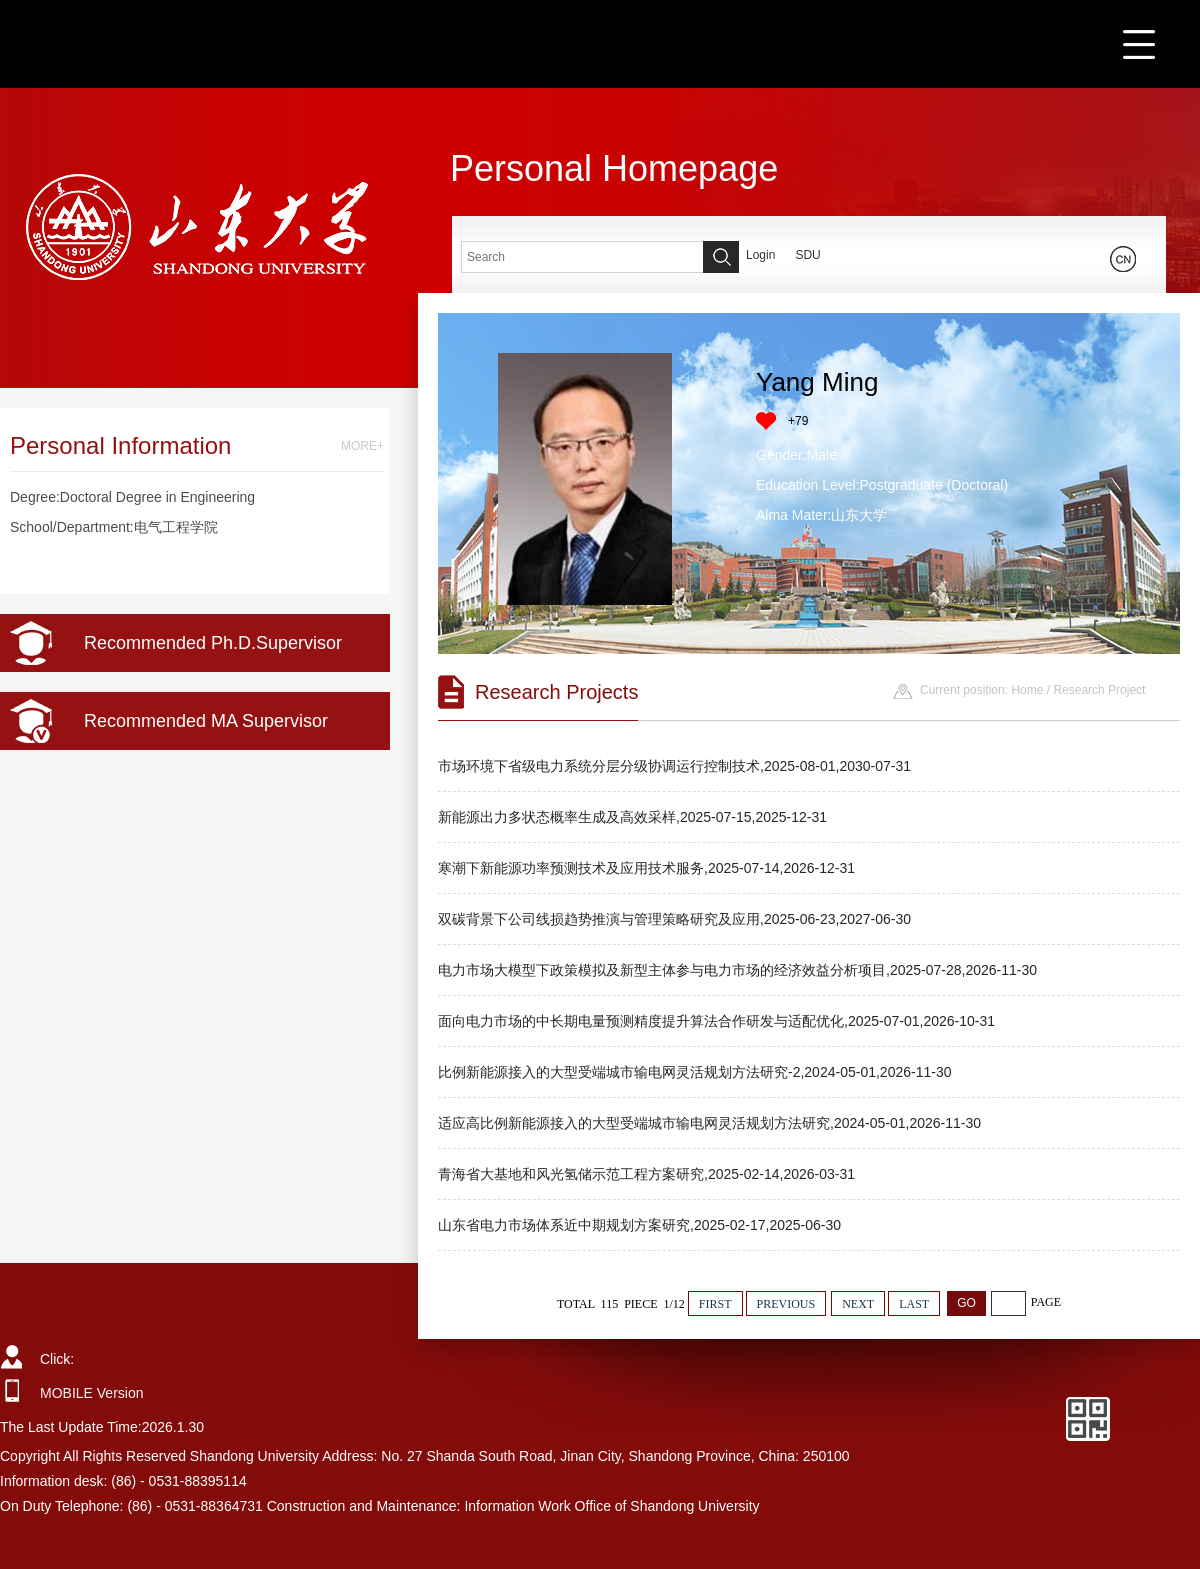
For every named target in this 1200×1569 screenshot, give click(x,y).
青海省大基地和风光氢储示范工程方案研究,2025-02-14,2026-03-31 (646, 1174)
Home (1027, 690)
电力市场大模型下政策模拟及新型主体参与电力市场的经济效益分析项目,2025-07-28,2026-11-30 (737, 970)
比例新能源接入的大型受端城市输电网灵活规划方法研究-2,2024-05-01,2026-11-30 (694, 1072)
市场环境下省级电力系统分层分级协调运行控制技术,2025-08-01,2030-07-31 (674, 766)
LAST (914, 1304)
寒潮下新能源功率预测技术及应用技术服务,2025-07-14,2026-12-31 (646, 868)
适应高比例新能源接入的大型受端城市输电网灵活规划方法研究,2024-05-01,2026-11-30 (709, 1123)
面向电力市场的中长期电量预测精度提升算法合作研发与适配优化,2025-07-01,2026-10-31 (716, 1021)
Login (760, 255)
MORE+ (362, 446)
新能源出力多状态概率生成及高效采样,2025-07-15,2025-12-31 (632, 817)
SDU (807, 255)
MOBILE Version (92, 1393)
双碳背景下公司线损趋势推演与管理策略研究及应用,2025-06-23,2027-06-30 (674, 919)
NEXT (858, 1304)
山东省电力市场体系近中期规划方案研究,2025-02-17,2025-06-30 (639, 1225)
